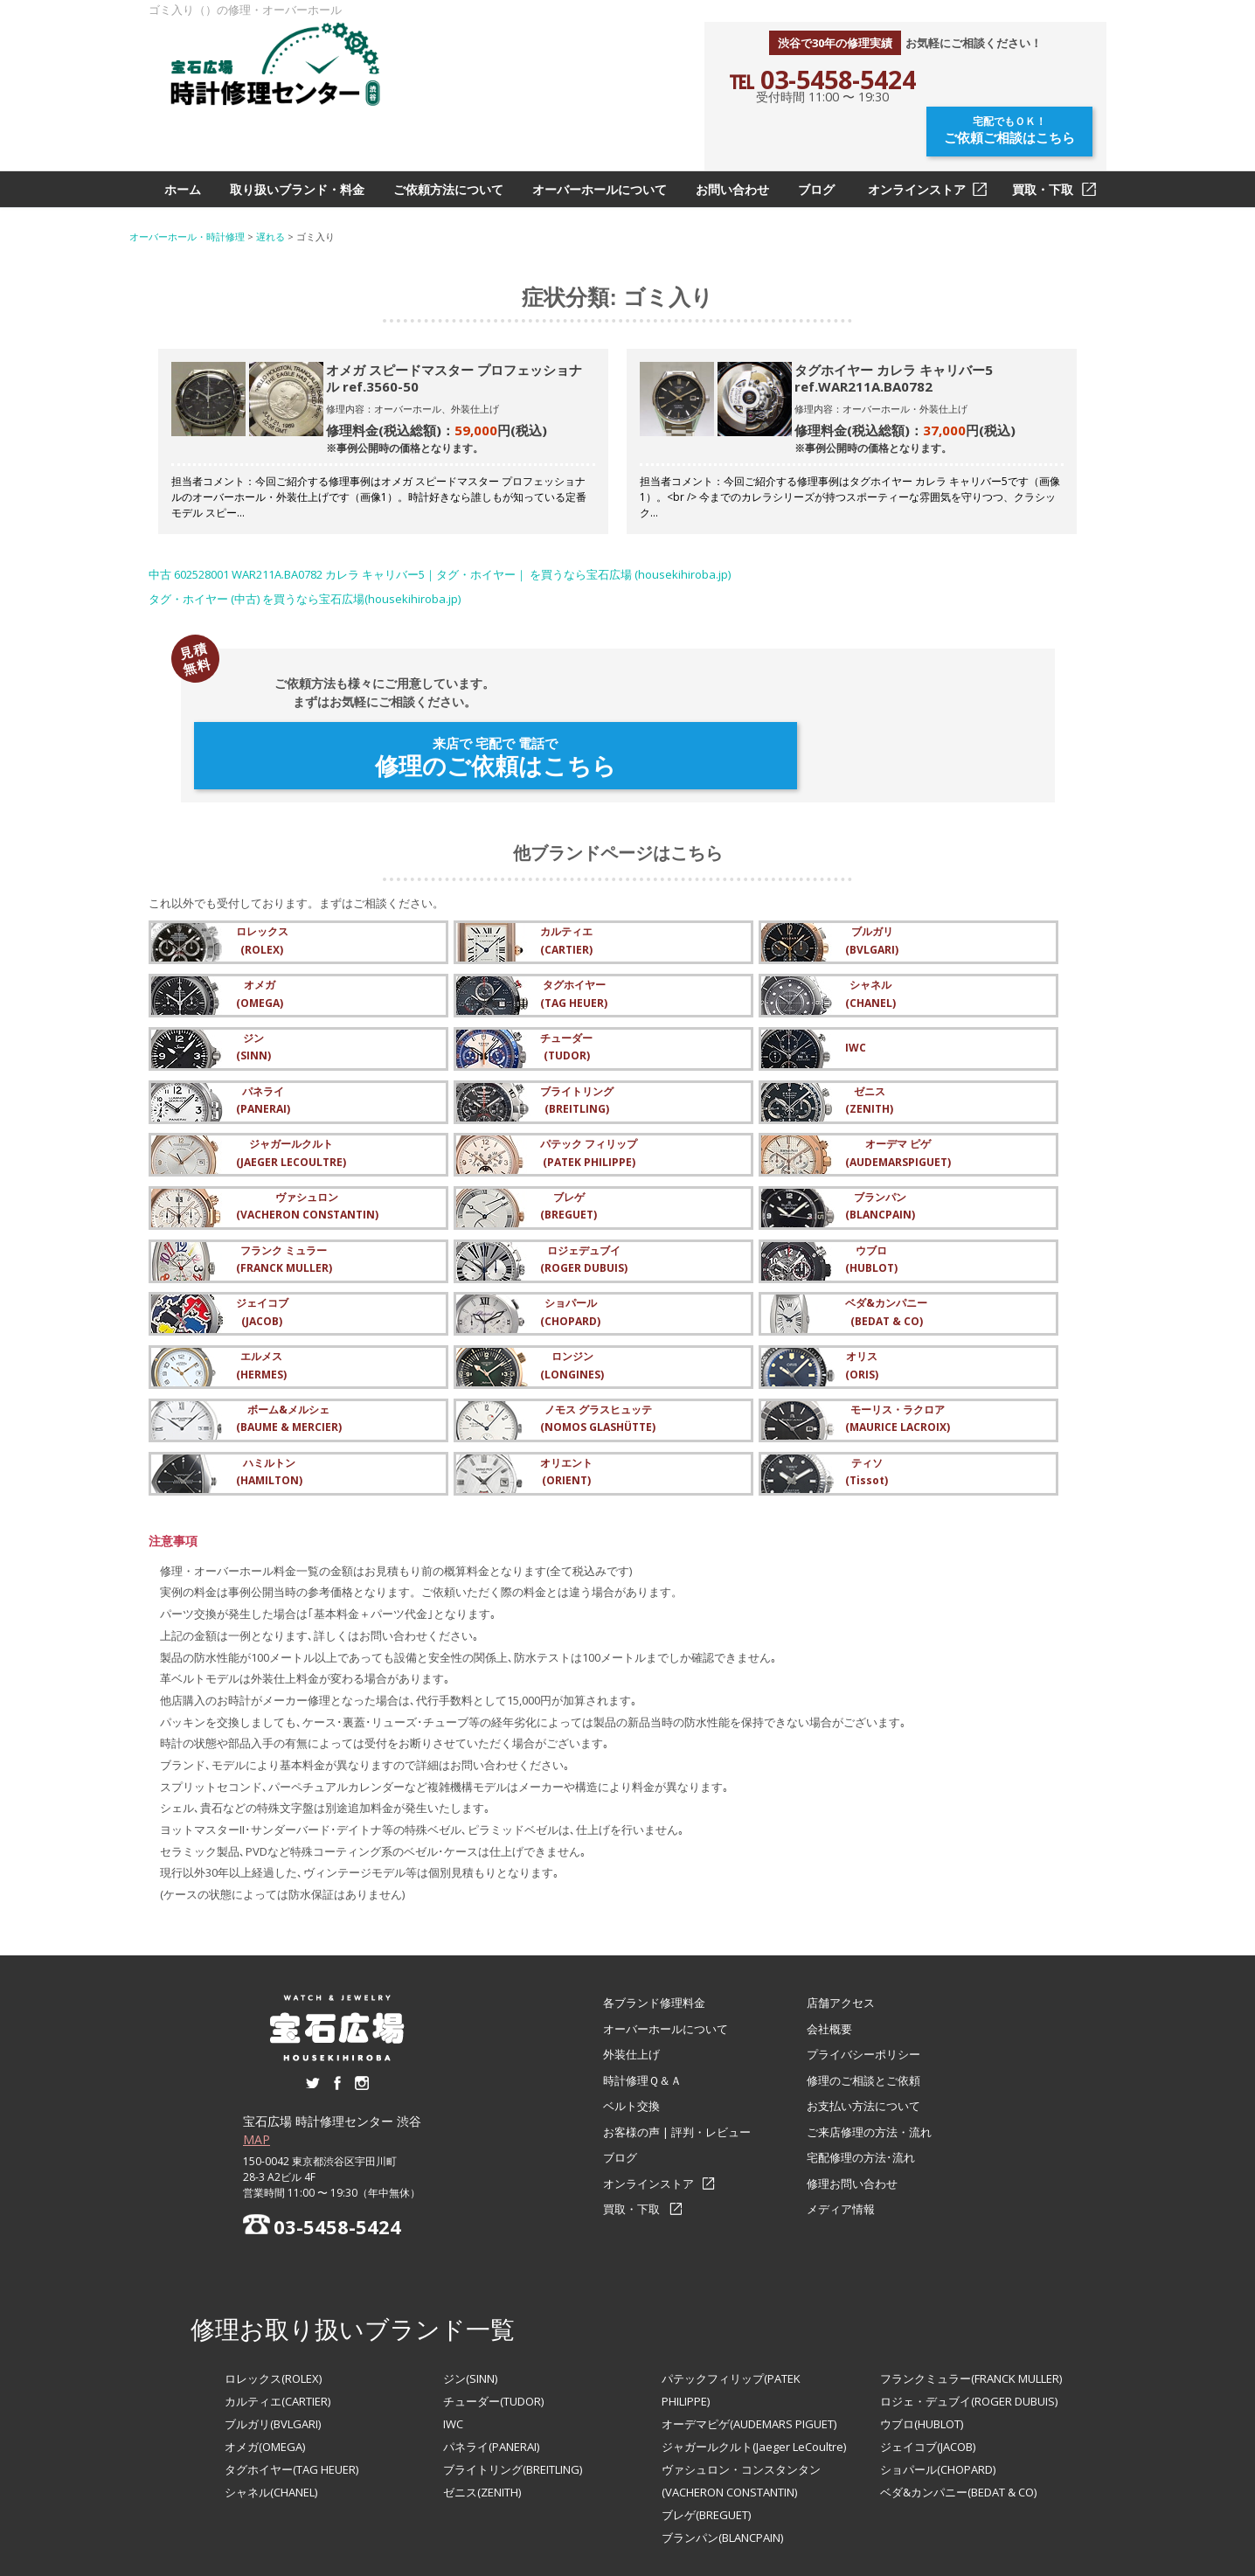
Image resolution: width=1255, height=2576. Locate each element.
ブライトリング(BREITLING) (512, 2392)
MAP (256, 2062)
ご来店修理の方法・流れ (869, 2054)
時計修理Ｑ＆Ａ (642, 2002)
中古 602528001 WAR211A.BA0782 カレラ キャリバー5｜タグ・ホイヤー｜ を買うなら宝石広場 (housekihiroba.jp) (440, 531)
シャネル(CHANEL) (271, 2415)
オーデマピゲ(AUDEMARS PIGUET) (749, 2347)
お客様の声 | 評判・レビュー (677, 2054)
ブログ (816, 146)
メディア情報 (841, 2132)
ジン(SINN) (470, 2301)
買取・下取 (1042, 146)
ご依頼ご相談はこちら (1012, 84)
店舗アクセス (841, 1926)
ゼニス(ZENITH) (482, 2415)
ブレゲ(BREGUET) (706, 2438)
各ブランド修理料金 (654, 1926)
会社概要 (829, 1951)
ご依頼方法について (448, 146)
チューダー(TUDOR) (493, 2324)
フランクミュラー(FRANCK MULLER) (971, 2301)
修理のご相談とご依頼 (863, 2002)
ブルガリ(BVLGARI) (273, 2347)
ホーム (182, 146)
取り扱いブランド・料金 (297, 146)
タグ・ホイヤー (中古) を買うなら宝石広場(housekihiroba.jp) (305, 556)
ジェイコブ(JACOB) (927, 2370)
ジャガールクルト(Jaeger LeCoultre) (754, 2370)
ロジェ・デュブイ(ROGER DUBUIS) (968, 2324)
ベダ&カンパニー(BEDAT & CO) (958, 2415)
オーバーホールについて (599, 146)
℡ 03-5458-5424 (822, 79)
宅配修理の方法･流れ (861, 2080)
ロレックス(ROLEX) (273, 2301)
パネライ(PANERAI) (491, 2370)
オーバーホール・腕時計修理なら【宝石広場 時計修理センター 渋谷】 (627, 2556)
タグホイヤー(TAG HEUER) (291, 2392)
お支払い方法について (863, 2029)
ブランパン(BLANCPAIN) (722, 2460)
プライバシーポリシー (863, 1977)
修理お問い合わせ (852, 2106)
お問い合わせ (732, 146)
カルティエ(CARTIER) (277, 2324)
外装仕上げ (631, 1977)
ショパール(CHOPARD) (937, 2392)
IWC (453, 2347)
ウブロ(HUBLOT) (921, 2347)
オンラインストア (917, 146)
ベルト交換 (631, 2029)
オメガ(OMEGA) (265, 2370)
